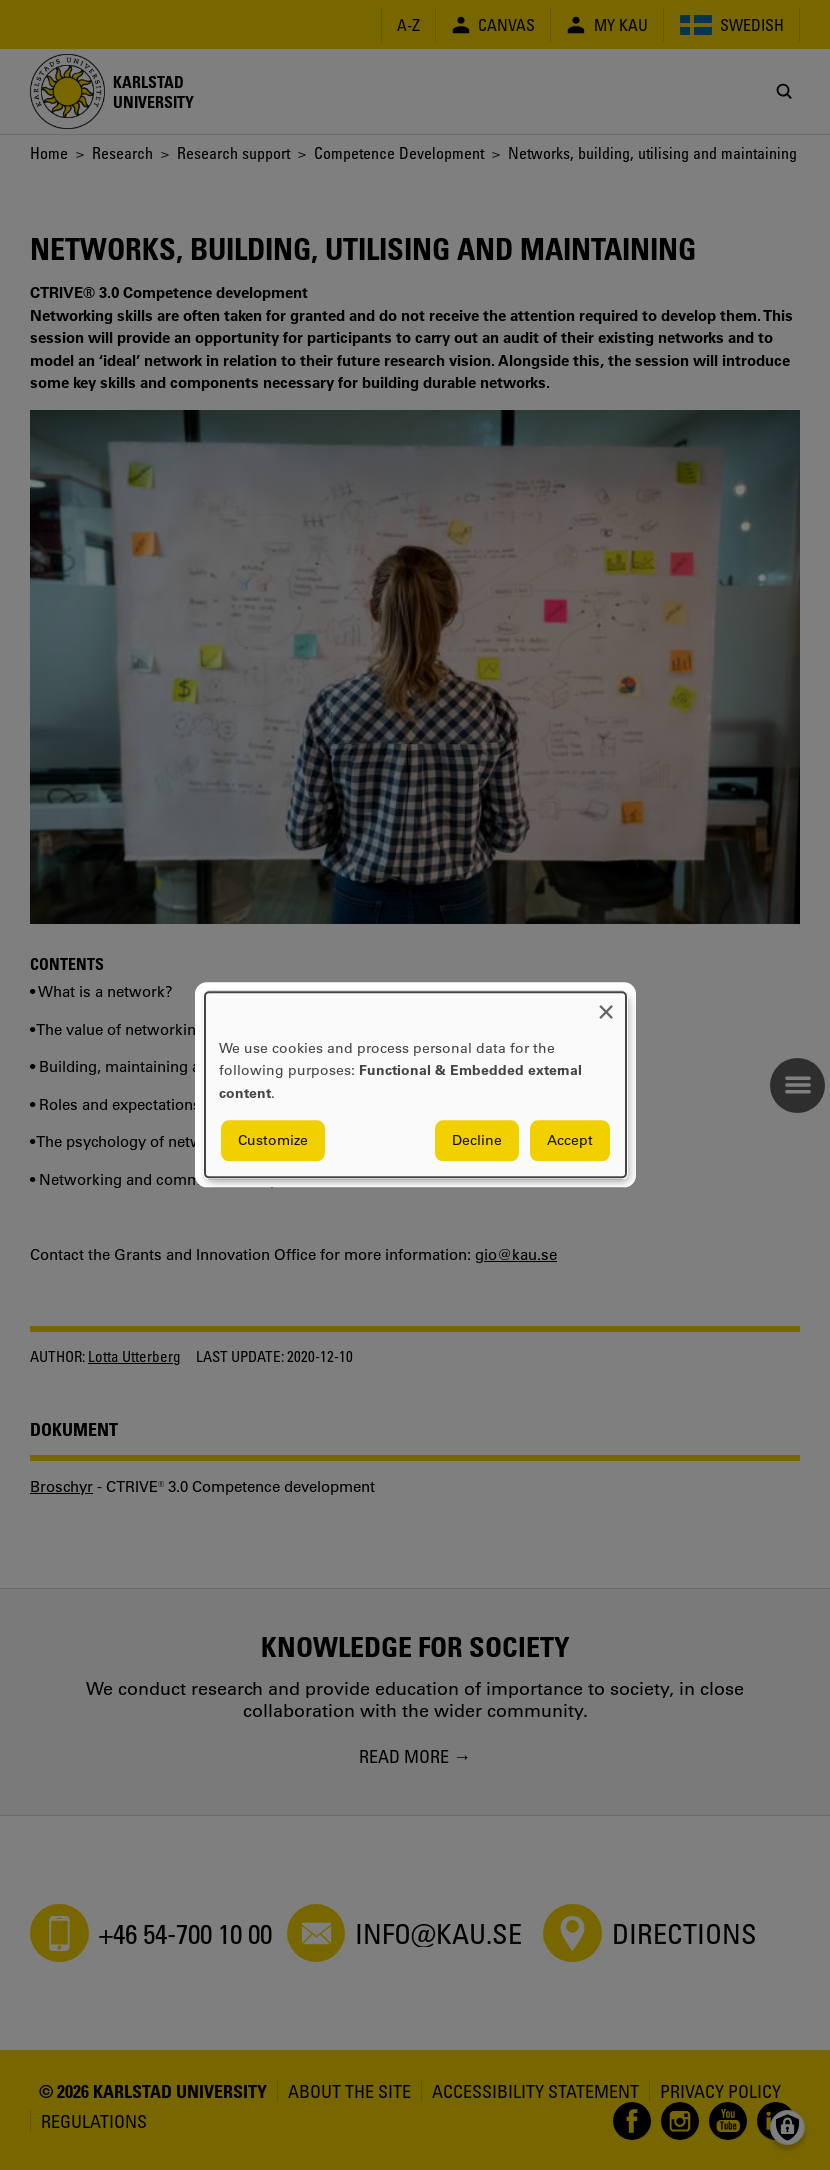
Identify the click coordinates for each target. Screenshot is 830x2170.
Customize (273, 1141)
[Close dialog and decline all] (606, 1004)
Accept (570, 1141)
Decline (477, 1141)
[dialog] (415, 1084)
